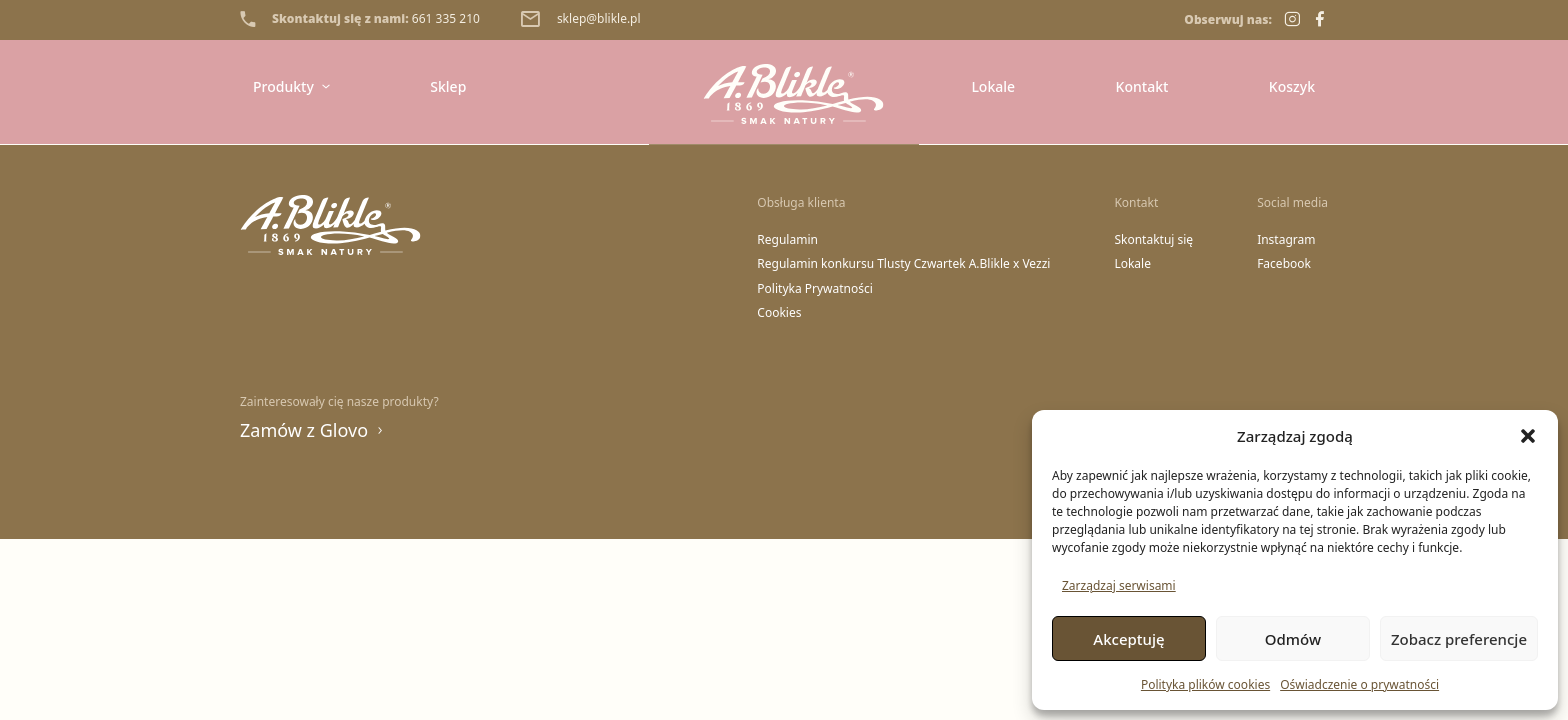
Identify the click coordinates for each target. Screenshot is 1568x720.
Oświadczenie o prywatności (1359, 684)
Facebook (1284, 264)
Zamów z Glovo (312, 430)
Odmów (1293, 639)
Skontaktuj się (1153, 240)
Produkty (291, 86)
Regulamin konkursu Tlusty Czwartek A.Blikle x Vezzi (903, 264)
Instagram (1286, 240)
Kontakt (1142, 86)
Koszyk (1292, 86)
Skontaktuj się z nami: (360, 19)
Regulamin (787, 240)
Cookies (779, 313)
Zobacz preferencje (1459, 639)
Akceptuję (1128, 639)
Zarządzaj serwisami (1119, 585)
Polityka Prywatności (815, 289)
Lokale (993, 86)
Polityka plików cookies (1205, 684)
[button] (1528, 436)
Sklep (448, 86)
